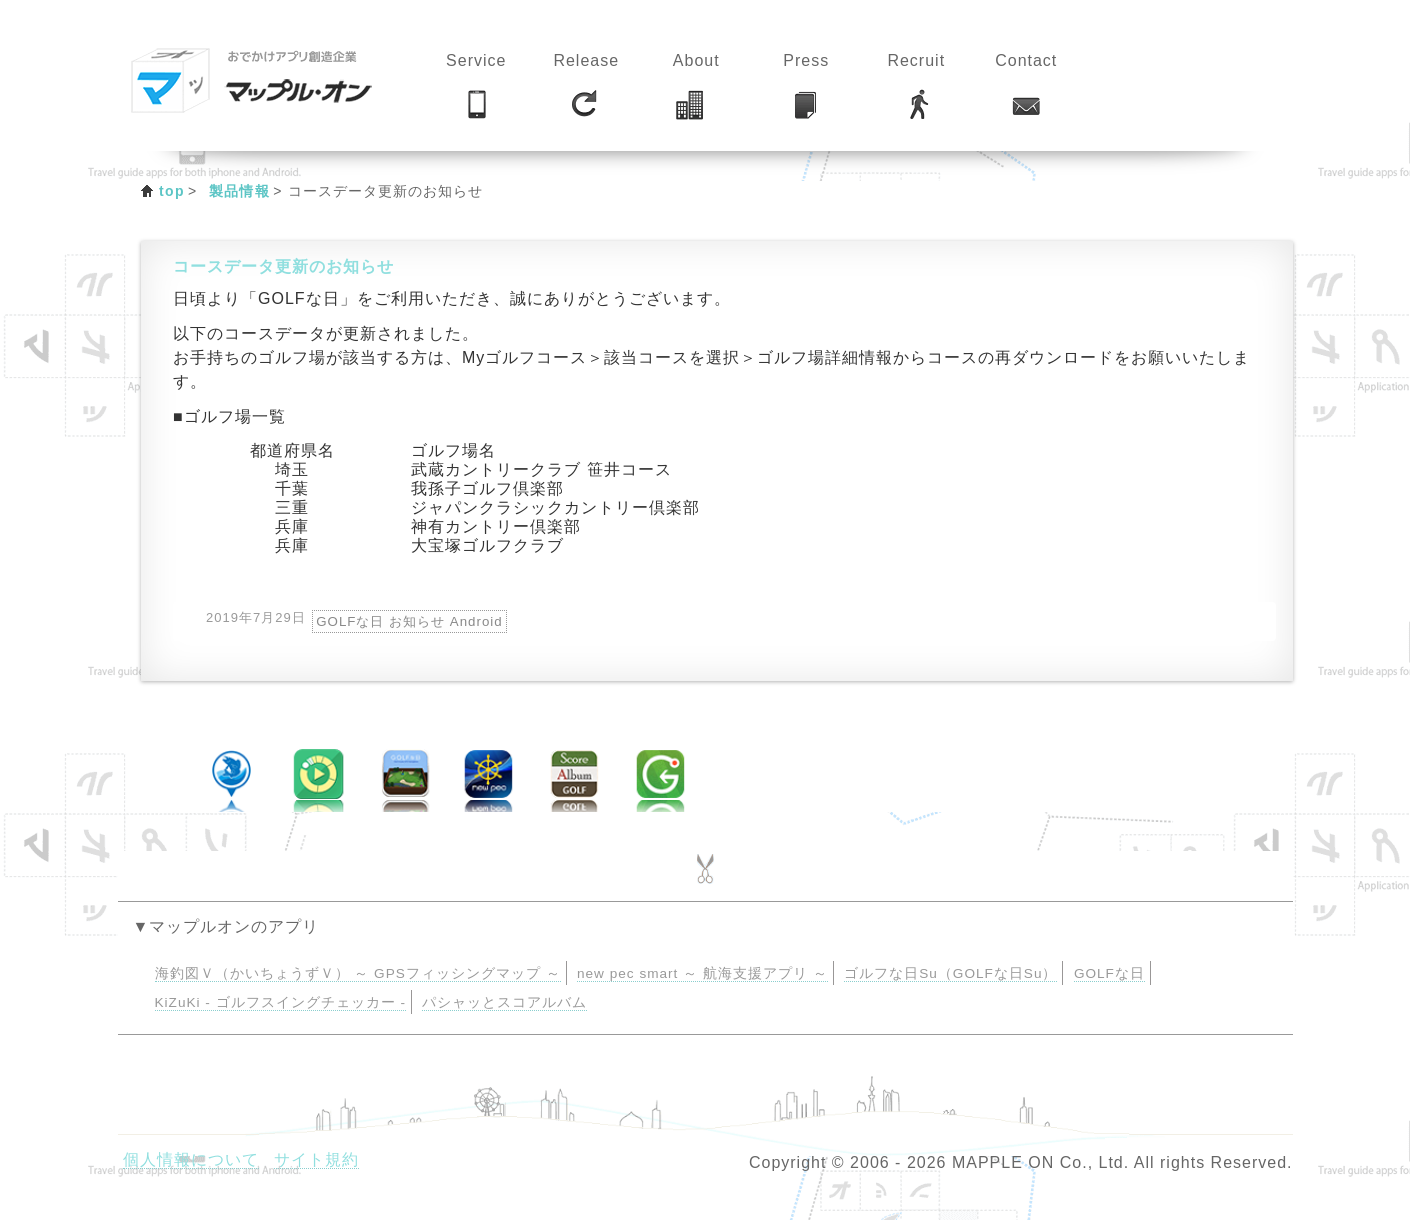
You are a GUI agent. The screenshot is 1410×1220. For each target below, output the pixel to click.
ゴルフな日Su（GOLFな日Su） (950, 973)
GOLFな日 (1109, 973)
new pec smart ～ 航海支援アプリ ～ (702, 973)
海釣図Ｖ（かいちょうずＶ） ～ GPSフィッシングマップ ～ (358, 973)
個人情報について (191, 1159)
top (172, 191)
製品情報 (240, 191)
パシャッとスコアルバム (504, 1002)
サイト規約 (316, 1159)
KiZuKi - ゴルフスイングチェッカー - (280, 1002)
